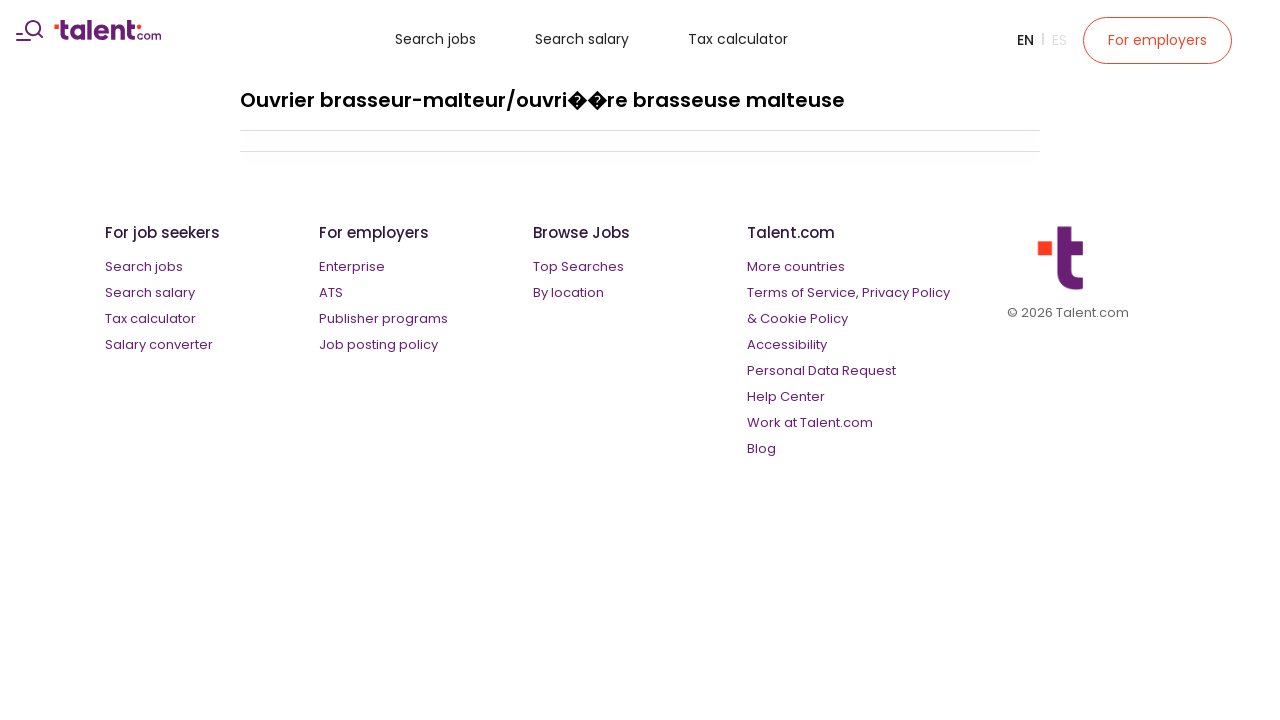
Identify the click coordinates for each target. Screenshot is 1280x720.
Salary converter (159, 344)
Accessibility (787, 344)
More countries (796, 266)
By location (568, 292)
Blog (761, 448)
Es (1059, 40)
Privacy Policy (906, 292)
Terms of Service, (803, 292)
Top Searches (578, 266)
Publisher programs (383, 318)
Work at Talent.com (810, 422)
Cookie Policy (804, 318)
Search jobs (435, 39)
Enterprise (352, 266)
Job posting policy (378, 344)
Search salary (582, 39)
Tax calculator (738, 39)
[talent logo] (107, 35)
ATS (331, 292)
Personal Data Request (821, 370)
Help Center (786, 396)
